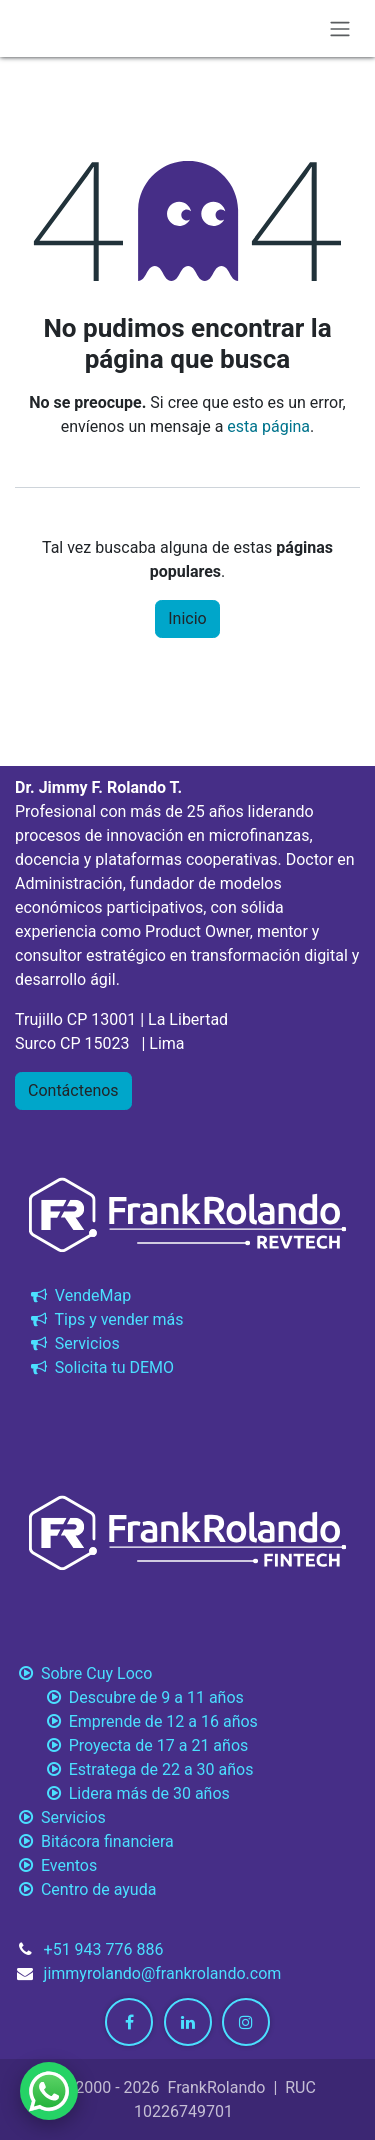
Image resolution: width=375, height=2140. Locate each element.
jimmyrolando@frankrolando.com (163, 1973)
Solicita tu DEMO (100, 1367)
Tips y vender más (105, 1319)
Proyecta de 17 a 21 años (131, 1745)
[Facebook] (129, 2022)
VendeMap (79, 1295)
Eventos (56, 1865)
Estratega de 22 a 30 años (134, 1769)
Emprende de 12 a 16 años (136, 1721)
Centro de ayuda (85, 1889)
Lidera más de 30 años (122, 1793)
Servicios (73, 1343)
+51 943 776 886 (104, 1949)
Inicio (187, 618)
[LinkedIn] (188, 2022)
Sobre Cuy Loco (85, 1673)
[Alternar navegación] (340, 28)
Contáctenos (73, 1090)
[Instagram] (246, 2022)
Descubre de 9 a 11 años (129, 1697)
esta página (268, 426)
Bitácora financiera (96, 1841)
